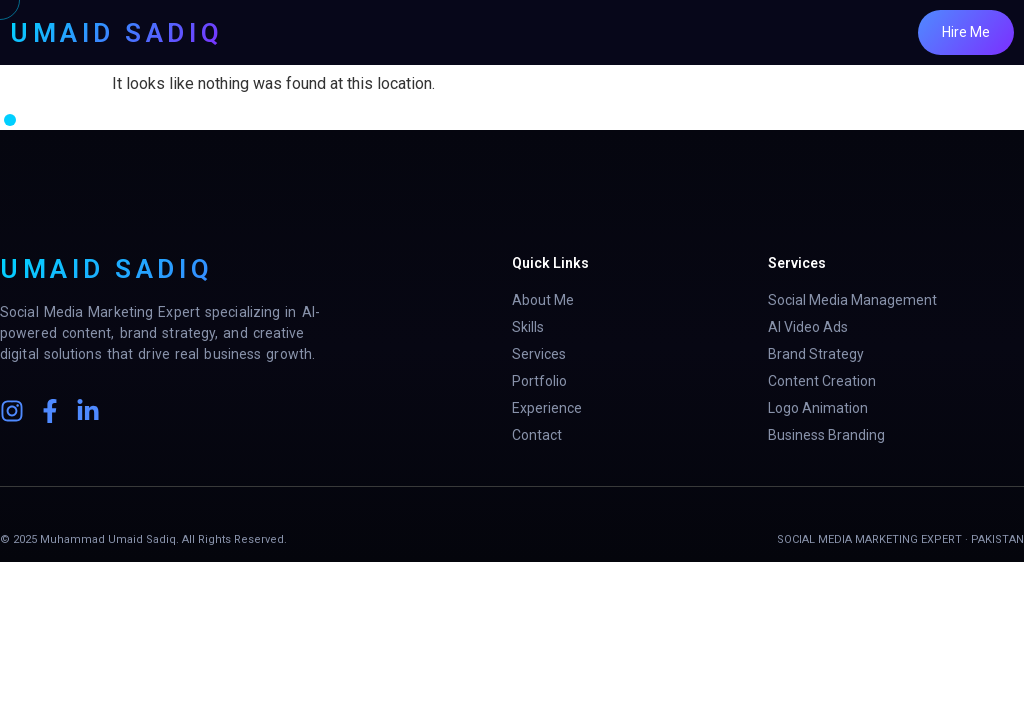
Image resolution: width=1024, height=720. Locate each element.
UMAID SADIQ (116, 33)
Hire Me (966, 32)
